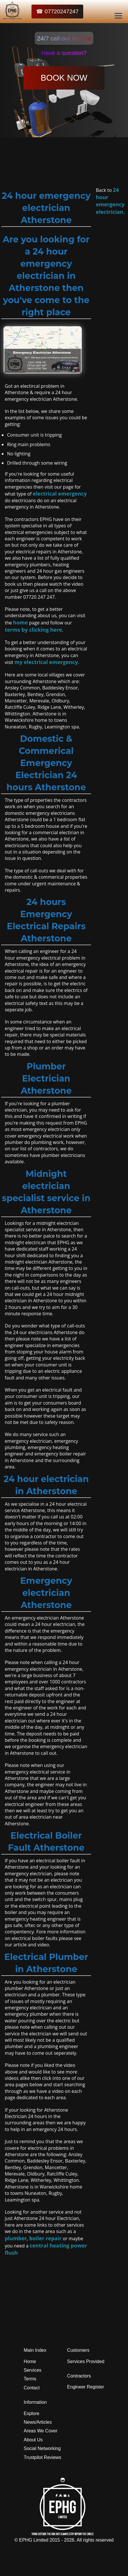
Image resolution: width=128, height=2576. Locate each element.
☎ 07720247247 (57, 11)
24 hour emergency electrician (110, 200)
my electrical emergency (46, 662)
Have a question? (64, 53)
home (20, 622)
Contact (32, 2387)
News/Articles (38, 2422)
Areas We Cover (40, 2430)
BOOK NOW (64, 77)
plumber (16, 2238)
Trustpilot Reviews (42, 2457)
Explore (31, 2413)
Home (30, 2361)
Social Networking (42, 2448)
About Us (33, 2439)
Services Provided (85, 2361)
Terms (30, 2378)
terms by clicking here (33, 629)
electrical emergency (60, 493)
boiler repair (45, 2238)
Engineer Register (85, 2386)
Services (32, 2370)
